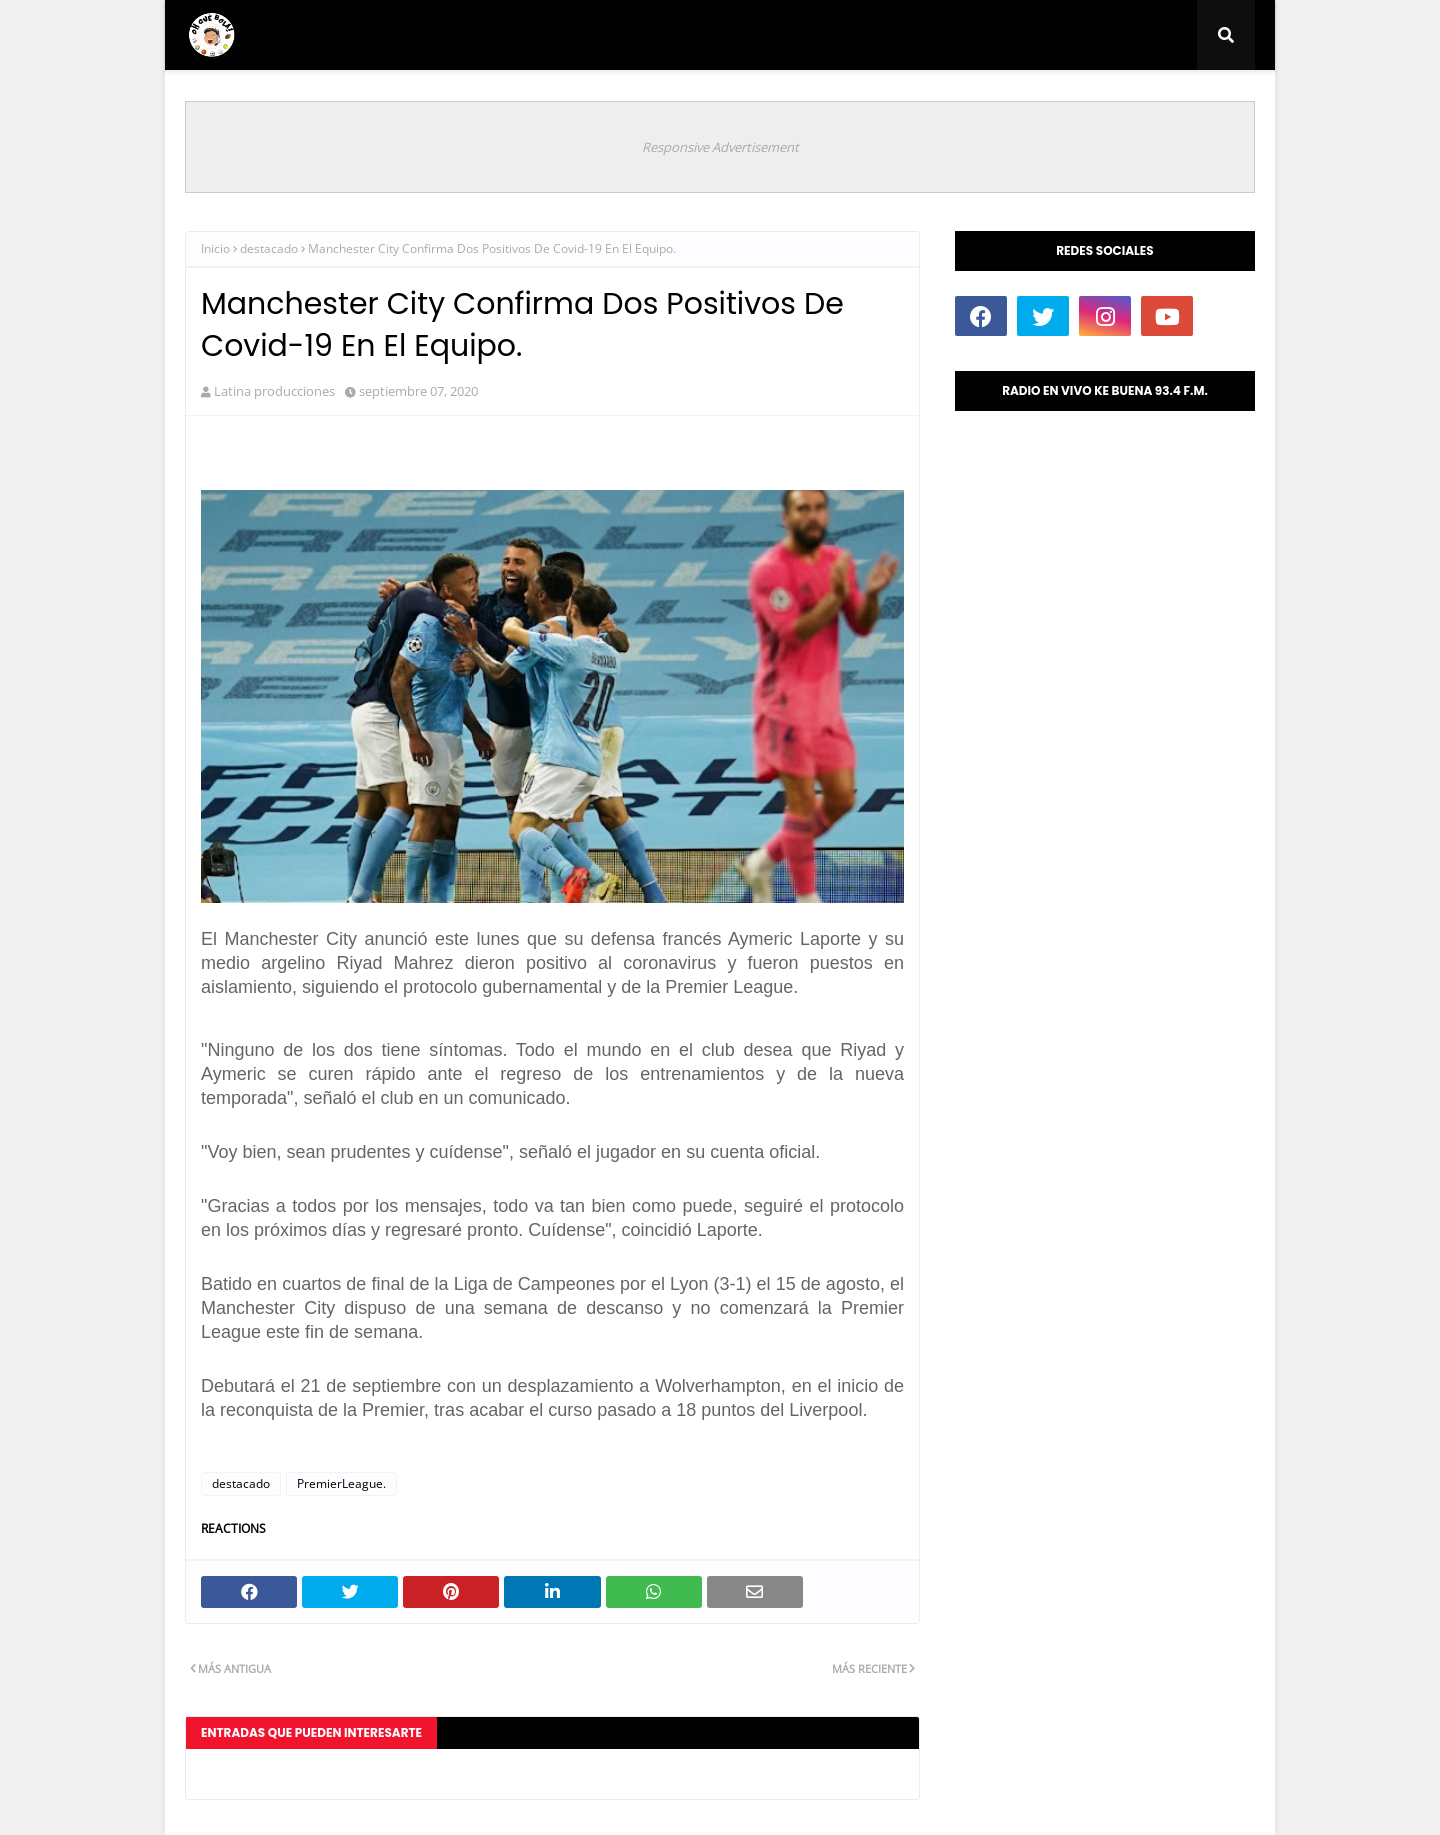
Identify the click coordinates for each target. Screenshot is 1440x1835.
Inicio (215, 248)
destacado (269, 248)
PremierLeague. (341, 1483)
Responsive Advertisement (720, 147)
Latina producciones (274, 391)
